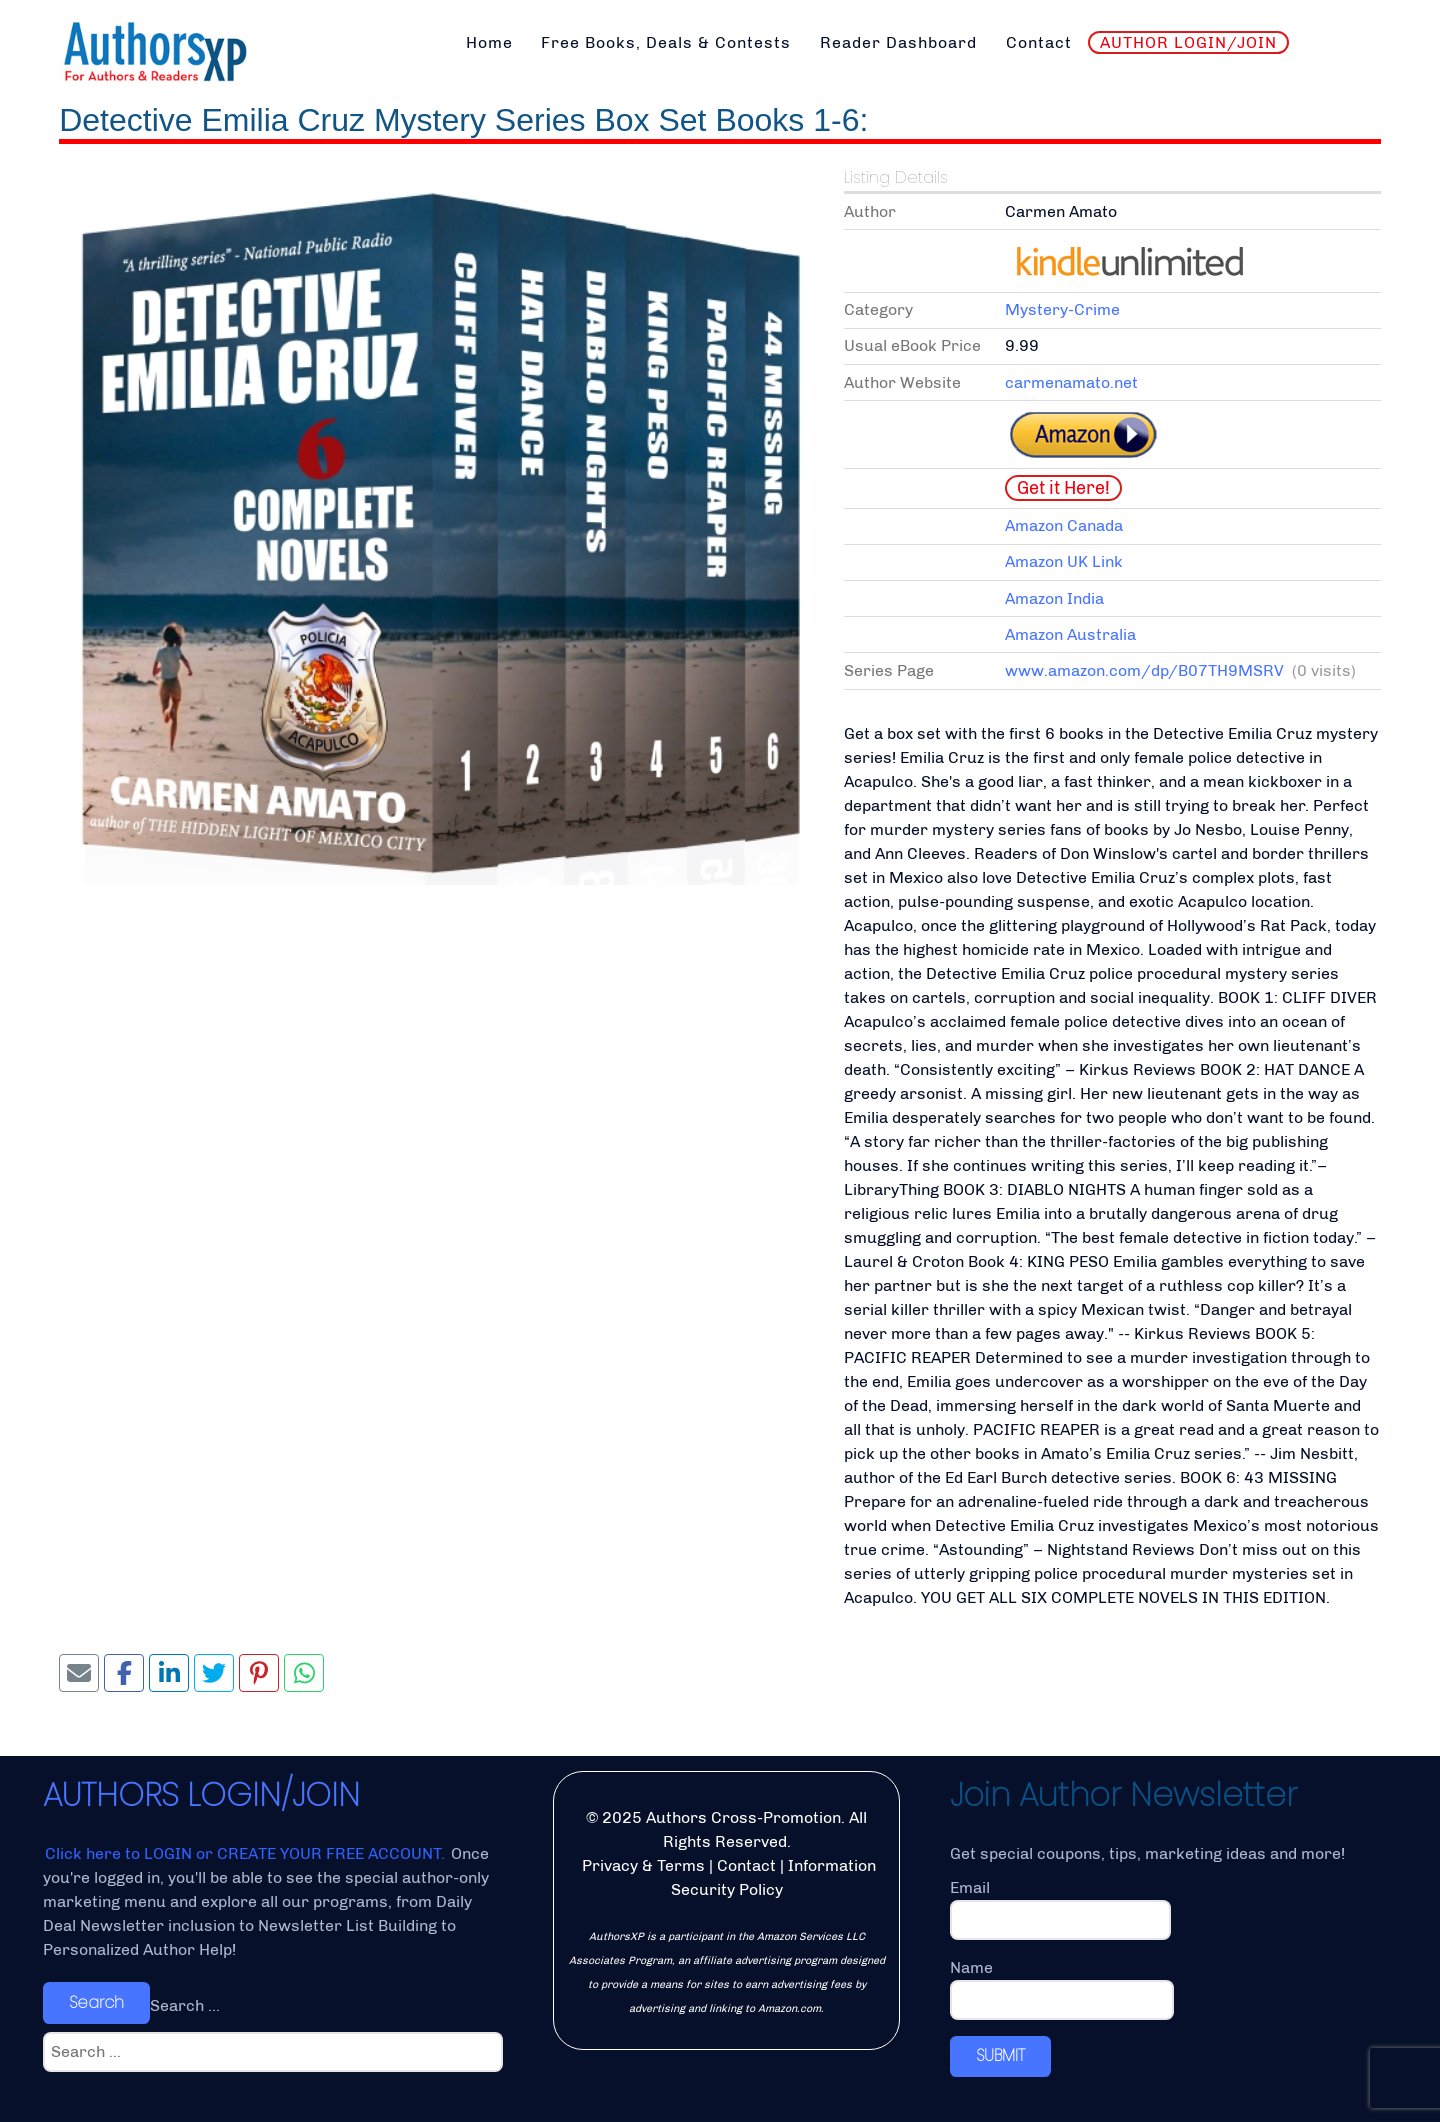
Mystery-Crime (1062, 309)
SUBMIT (1000, 2055)
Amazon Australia (1070, 634)
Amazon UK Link (1064, 561)
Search (96, 2002)
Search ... (185, 2005)
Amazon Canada (1064, 525)
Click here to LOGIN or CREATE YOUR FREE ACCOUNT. (247, 1853)
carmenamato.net (1071, 382)
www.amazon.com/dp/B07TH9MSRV (1144, 670)
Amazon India (1054, 598)
